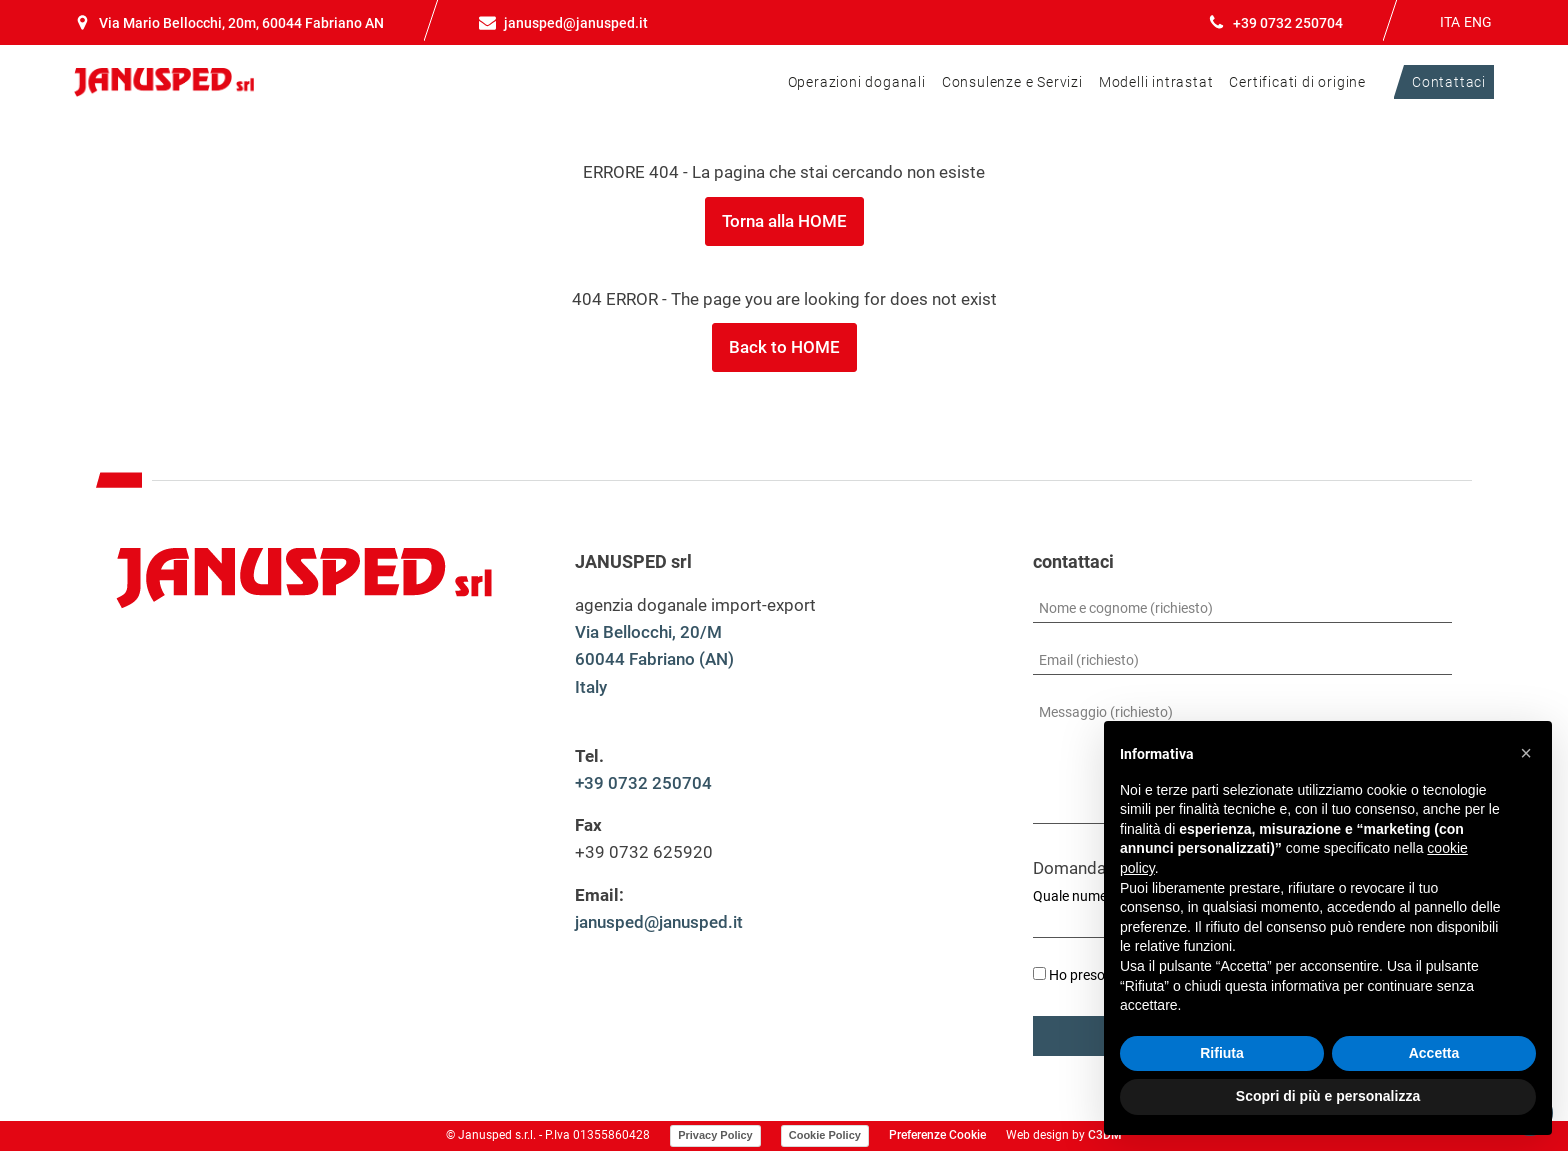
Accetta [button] (1434, 1053)
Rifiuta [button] (1222, 1053)
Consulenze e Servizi (1012, 82)
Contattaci (1449, 82)
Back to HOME (784, 347)
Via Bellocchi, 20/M (648, 632)
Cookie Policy (825, 1135)
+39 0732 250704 (643, 783)
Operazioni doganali (857, 82)
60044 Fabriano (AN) (654, 659)
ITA (1450, 22)
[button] (1526, 753)
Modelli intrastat (1156, 82)
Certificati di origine (1297, 82)
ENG (1478, 22)
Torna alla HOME (784, 221)
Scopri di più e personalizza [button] (1328, 1096)
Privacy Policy (715, 1135)
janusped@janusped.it (659, 922)
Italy (591, 687)
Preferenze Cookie (937, 1135)
